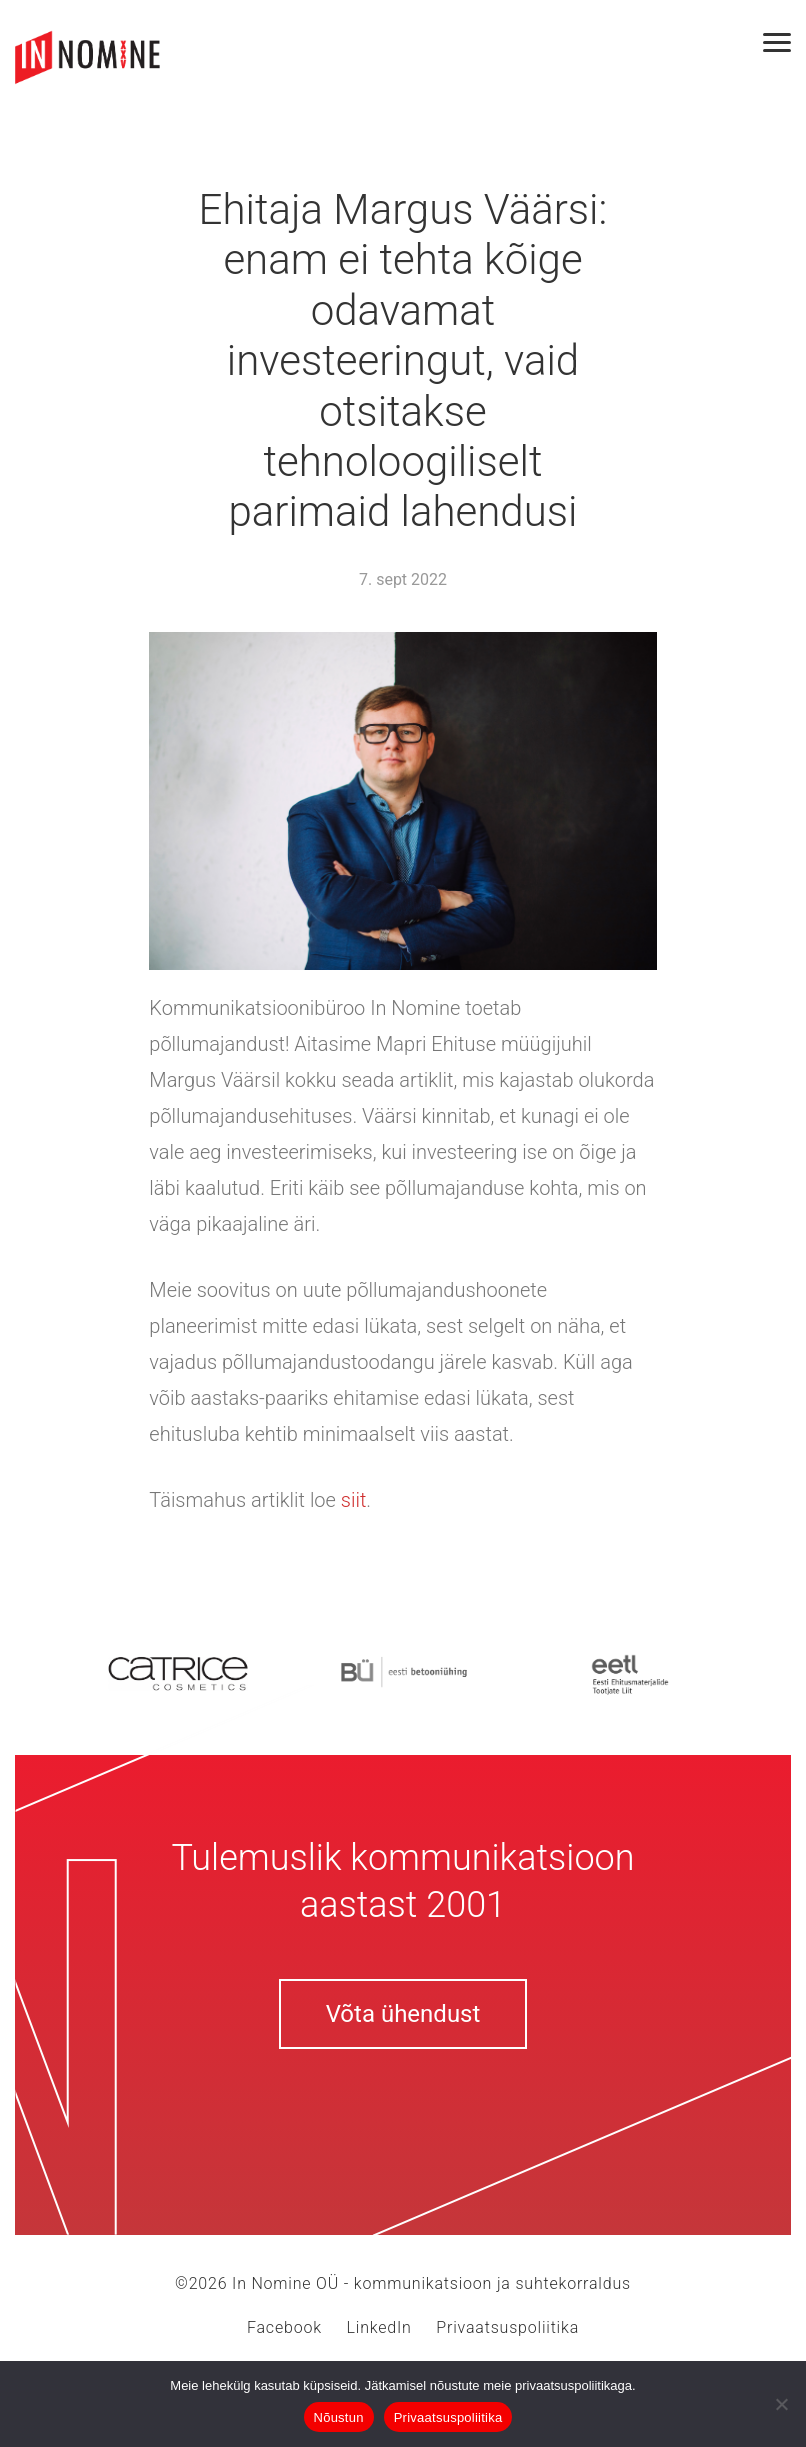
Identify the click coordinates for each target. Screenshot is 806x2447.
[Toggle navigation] (785, 42)
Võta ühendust (403, 2014)
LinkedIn (379, 2327)
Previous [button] (20, 1671)
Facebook (284, 2327)
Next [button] (786, 1671)
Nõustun (339, 2417)
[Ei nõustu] (781, 2404)
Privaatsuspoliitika (507, 2327)
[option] (178, 1671)
